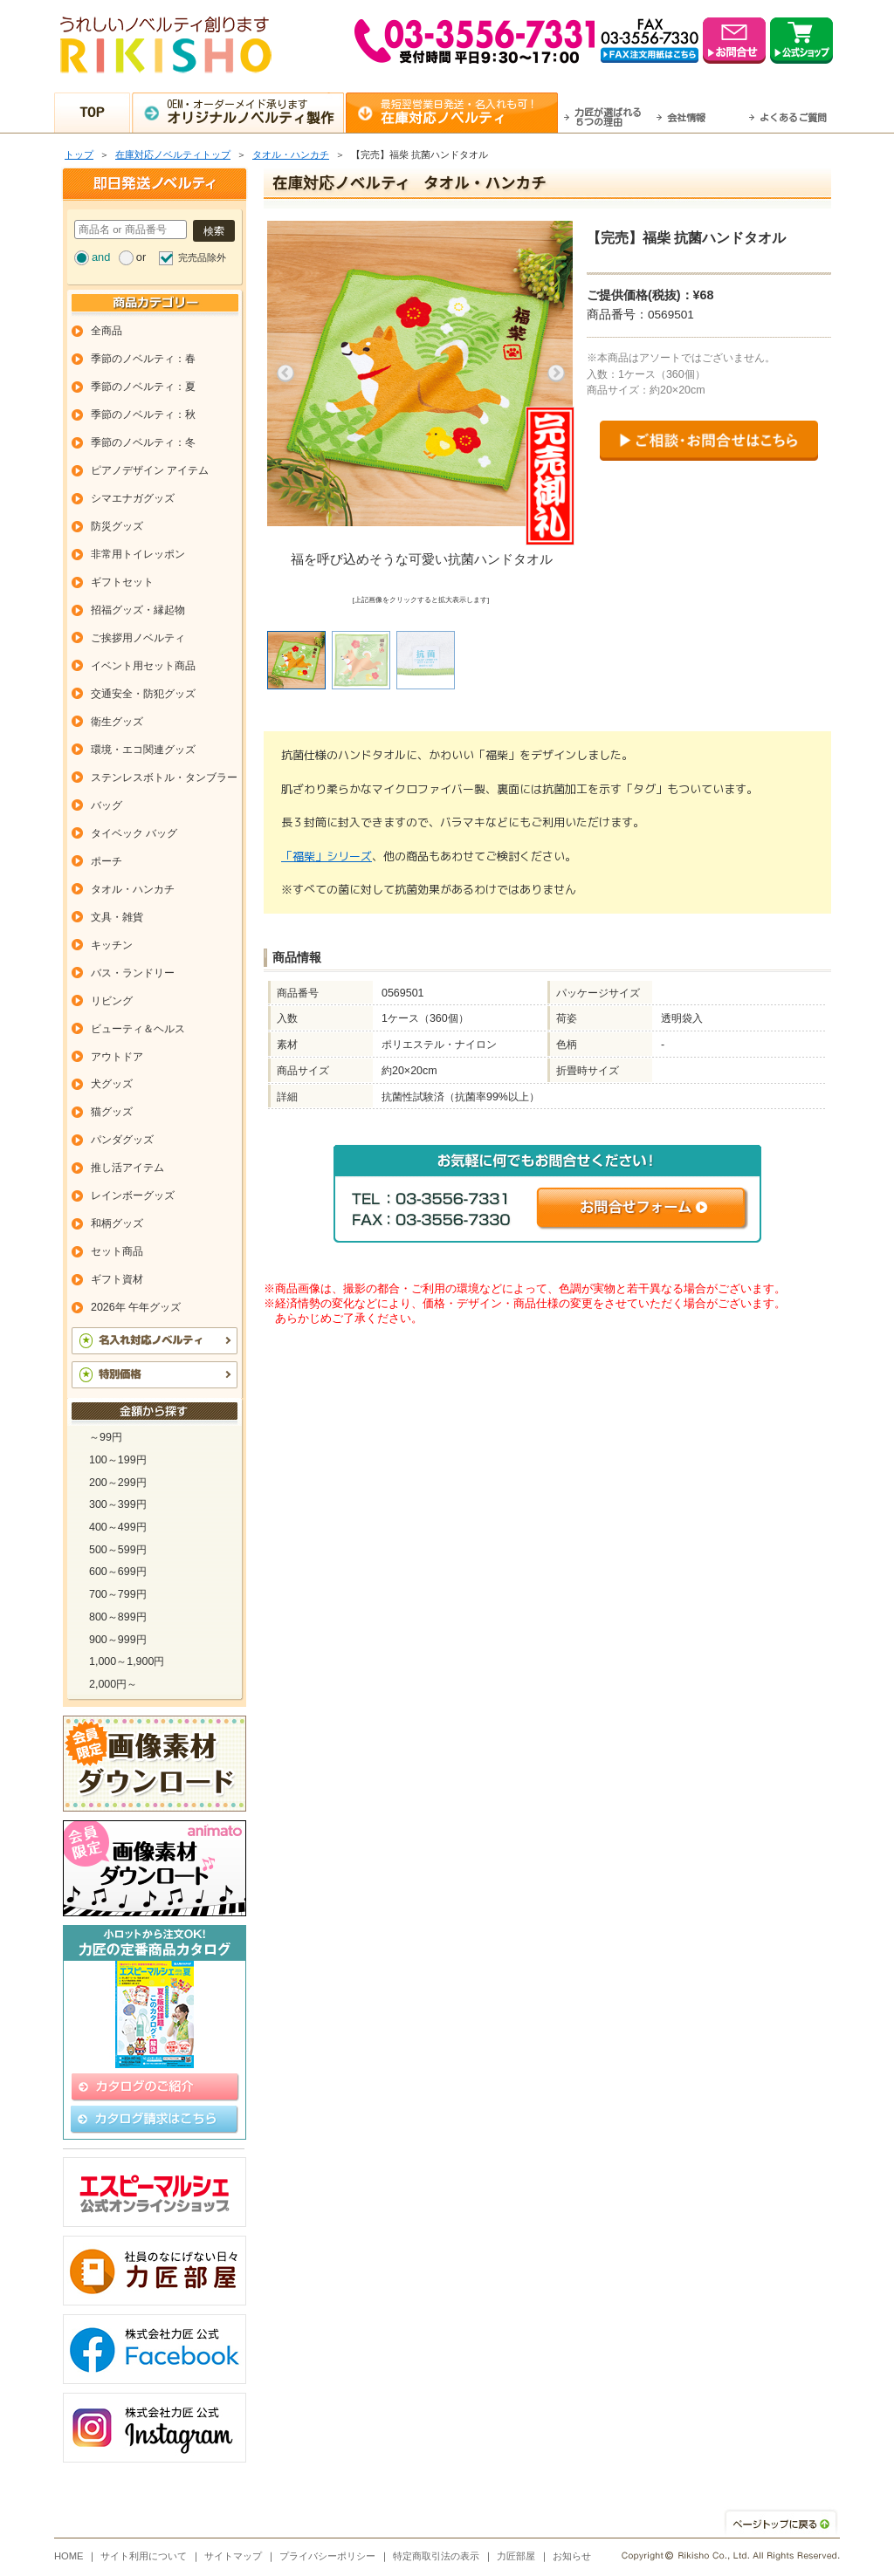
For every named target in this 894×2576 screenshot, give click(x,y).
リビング (112, 1001)
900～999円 (118, 1640)
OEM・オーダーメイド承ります (255, 112)
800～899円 (118, 1617)
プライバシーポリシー (327, 2556)
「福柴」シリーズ (326, 856)
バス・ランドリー (133, 973)
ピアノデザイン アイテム (150, 470)
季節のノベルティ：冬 (143, 442)
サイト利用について (143, 2556)
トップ (79, 154)
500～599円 (118, 1550)
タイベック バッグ (134, 833)
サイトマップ (233, 2556)
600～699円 (118, 1571)
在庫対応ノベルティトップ (172, 154)
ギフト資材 (117, 1279)
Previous (285, 373)
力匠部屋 (516, 2556)
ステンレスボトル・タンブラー (164, 777)
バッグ (106, 805)
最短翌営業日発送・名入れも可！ (469, 112)
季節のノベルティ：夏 (143, 386)
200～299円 (118, 1482)
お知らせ (572, 2556)
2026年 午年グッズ (136, 1307)
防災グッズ (117, 526)
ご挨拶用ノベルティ (138, 638)
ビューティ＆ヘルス (138, 1029)
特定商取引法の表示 (436, 2556)
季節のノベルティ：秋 (143, 414)
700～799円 (118, 1594)
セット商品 (117, 1251)
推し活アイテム (127, 1167)
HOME (69, 2556)
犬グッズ (112, 1084)
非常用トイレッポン (138, 554)
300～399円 (118, 1504)
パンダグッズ (122, 1140)
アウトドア (117, 1057)
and (101, 257)
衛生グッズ (117, 722)
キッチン (112, 945)
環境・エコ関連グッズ (143, 749)
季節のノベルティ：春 (143, 359)
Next (556, 373)
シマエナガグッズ (133, 498)
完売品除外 (202, 257)
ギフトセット (122, 582)
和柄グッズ (117, 1223)
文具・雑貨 (117, 917)
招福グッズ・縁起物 (138, 610)
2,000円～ (113, 1684)
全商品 (106, 331)
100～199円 (118, 1460)
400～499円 (118, 1527)
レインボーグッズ (133, 1195)
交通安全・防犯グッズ (143, 694)
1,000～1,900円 (126, 1661)
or (141, 257)
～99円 (105, 1437)
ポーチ (106, 861)
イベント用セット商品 (143, 666)
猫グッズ (112, 1112)
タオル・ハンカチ (290, 154)
